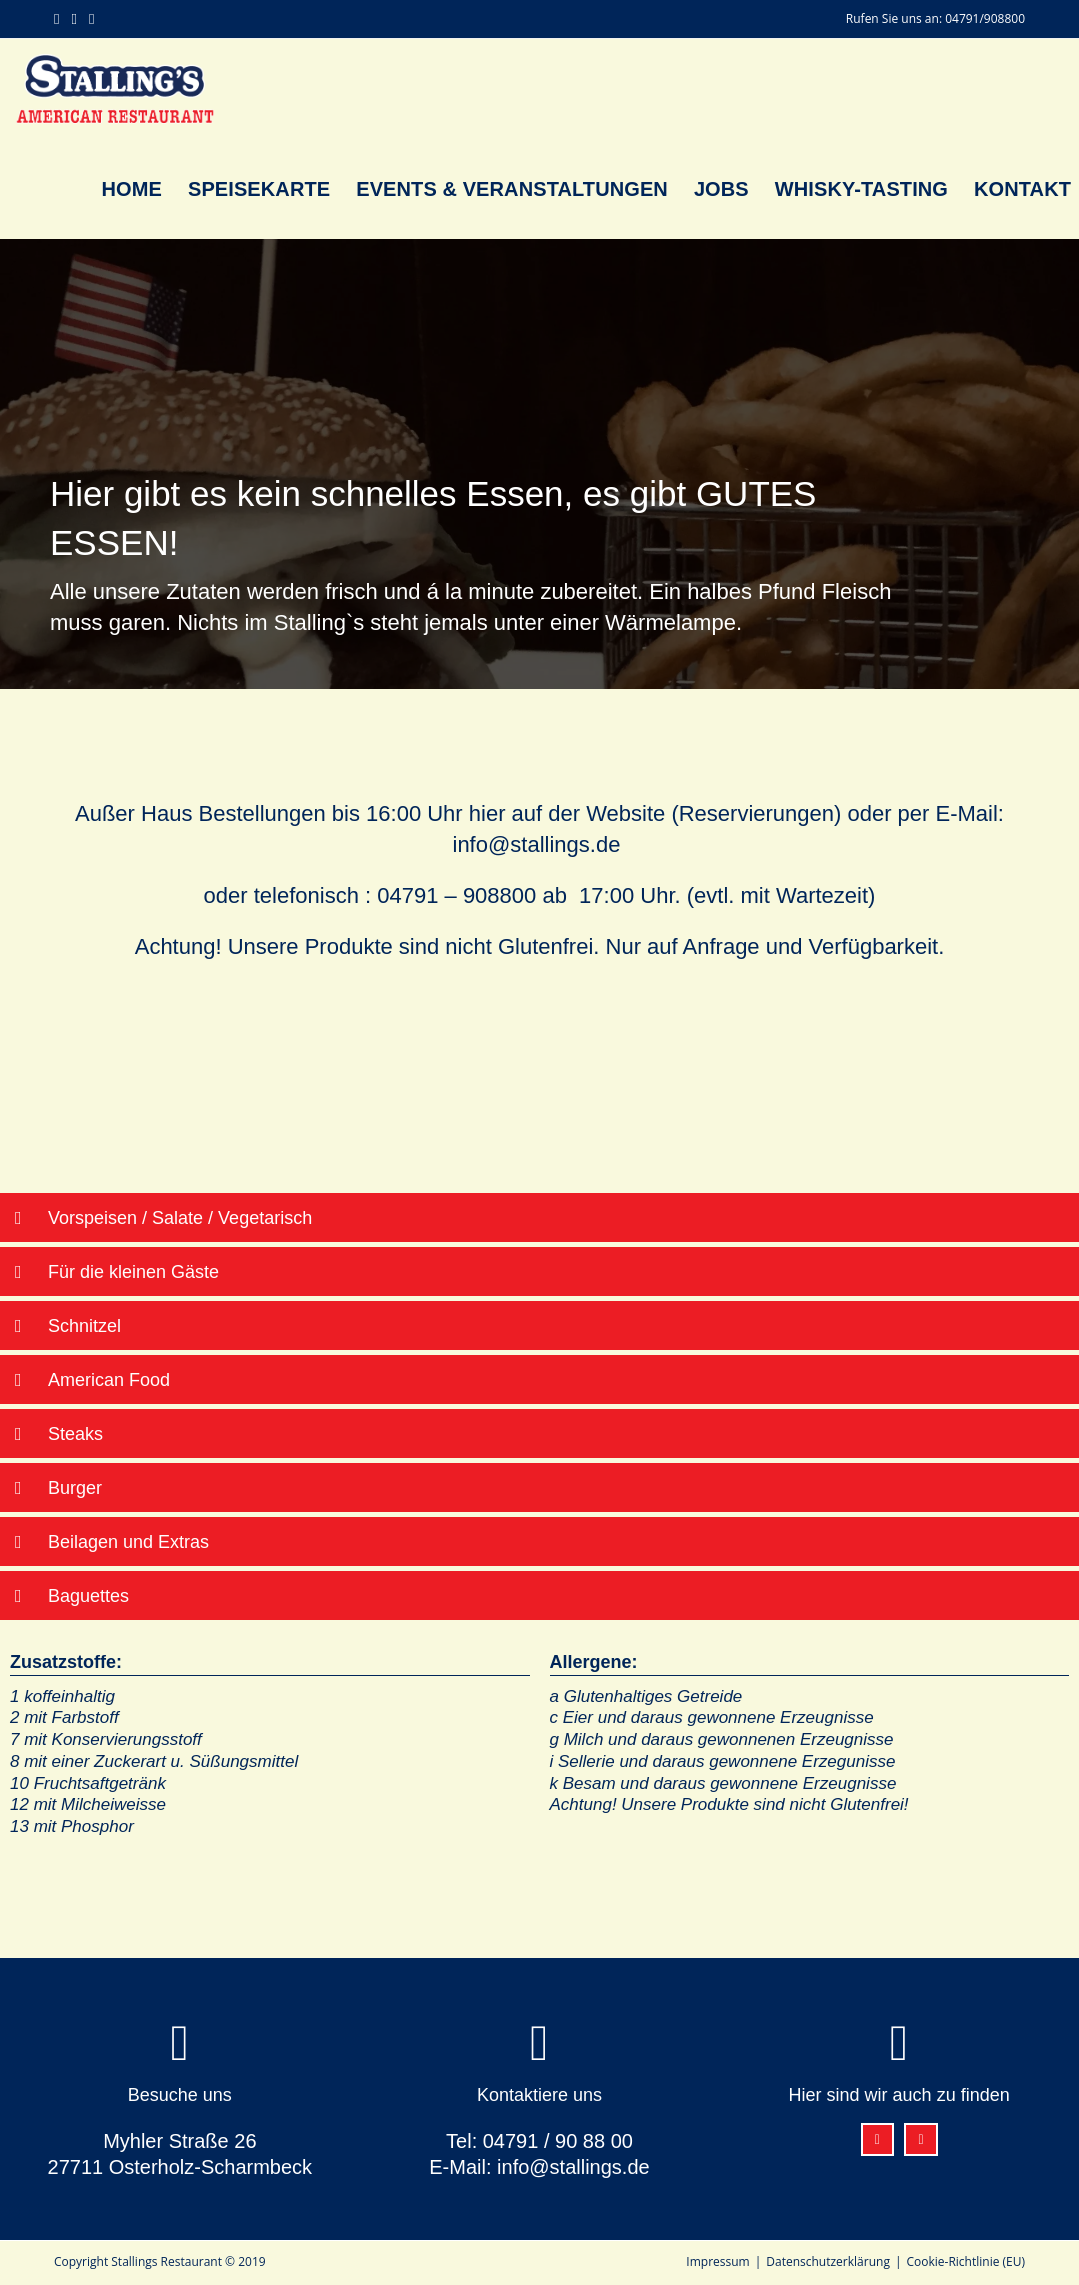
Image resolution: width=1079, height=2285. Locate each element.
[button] (539, 1217)
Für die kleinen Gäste (133, 1272)
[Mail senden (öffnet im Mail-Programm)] (90, 19)
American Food (109, 1380)
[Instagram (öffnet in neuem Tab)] (73, 19)
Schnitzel (84, 1326)
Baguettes (88, 1596)
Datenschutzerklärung (828, 2261)
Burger (75, 1488)
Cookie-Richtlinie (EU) (966, 2261)
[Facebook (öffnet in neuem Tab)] (59, 19)
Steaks (75, 1434)
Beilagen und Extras (128, 1542)
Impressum (717, 2261)
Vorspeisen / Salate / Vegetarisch (180, 1218)
